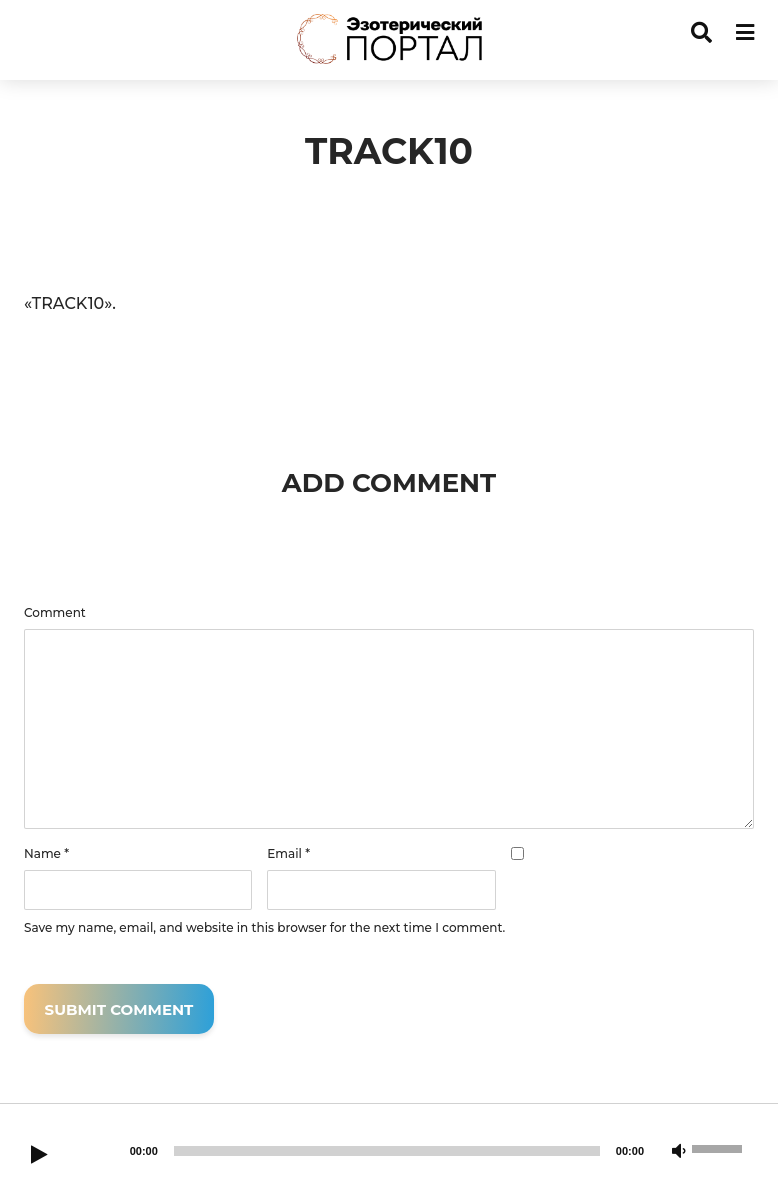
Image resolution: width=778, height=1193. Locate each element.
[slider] (387, 1151)
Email (288, 854)
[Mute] (679, 1152)
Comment (55, 613)
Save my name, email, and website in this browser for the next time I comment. (264, 928)
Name (46, 854)
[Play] (39, 1156)
